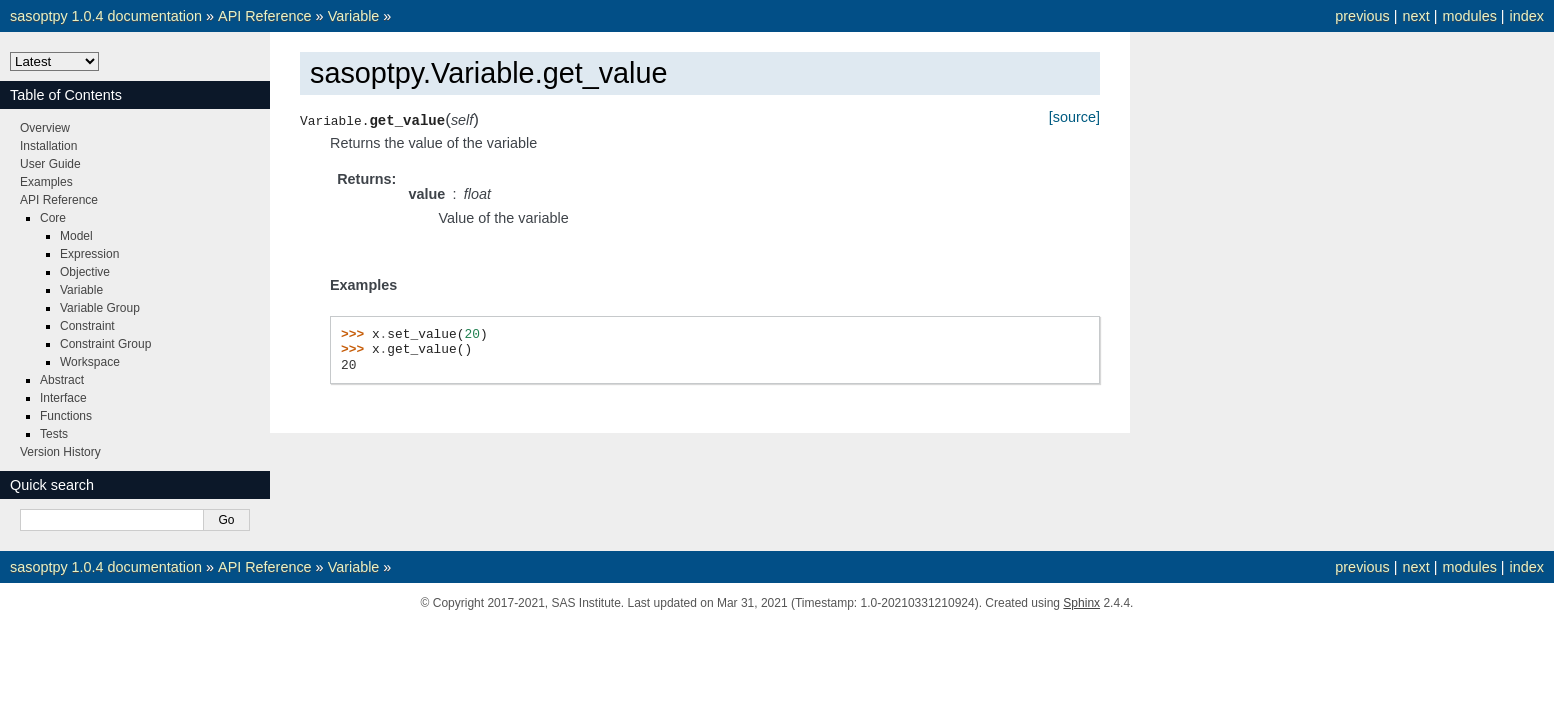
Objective (85, 272)
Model (76, 236)
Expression (89, 254)
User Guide (50, 164)
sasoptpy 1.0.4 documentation (106, 16)
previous (1362, 16)
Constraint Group (105, 344)
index (1527, 16)
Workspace (90, 362)
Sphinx (1081, 603)
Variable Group (100, 308)
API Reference (265, 16)
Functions (66, 416)
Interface (63, 398)
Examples (46, 182)
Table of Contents (66, 95)
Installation (48, 146)
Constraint (87, 326)
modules (1469, 16)
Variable (354, 16)
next (1415, 16)
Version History (60, 452)
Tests (54, 434)
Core (53, 218)
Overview (45, 128)
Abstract (62, 380)
